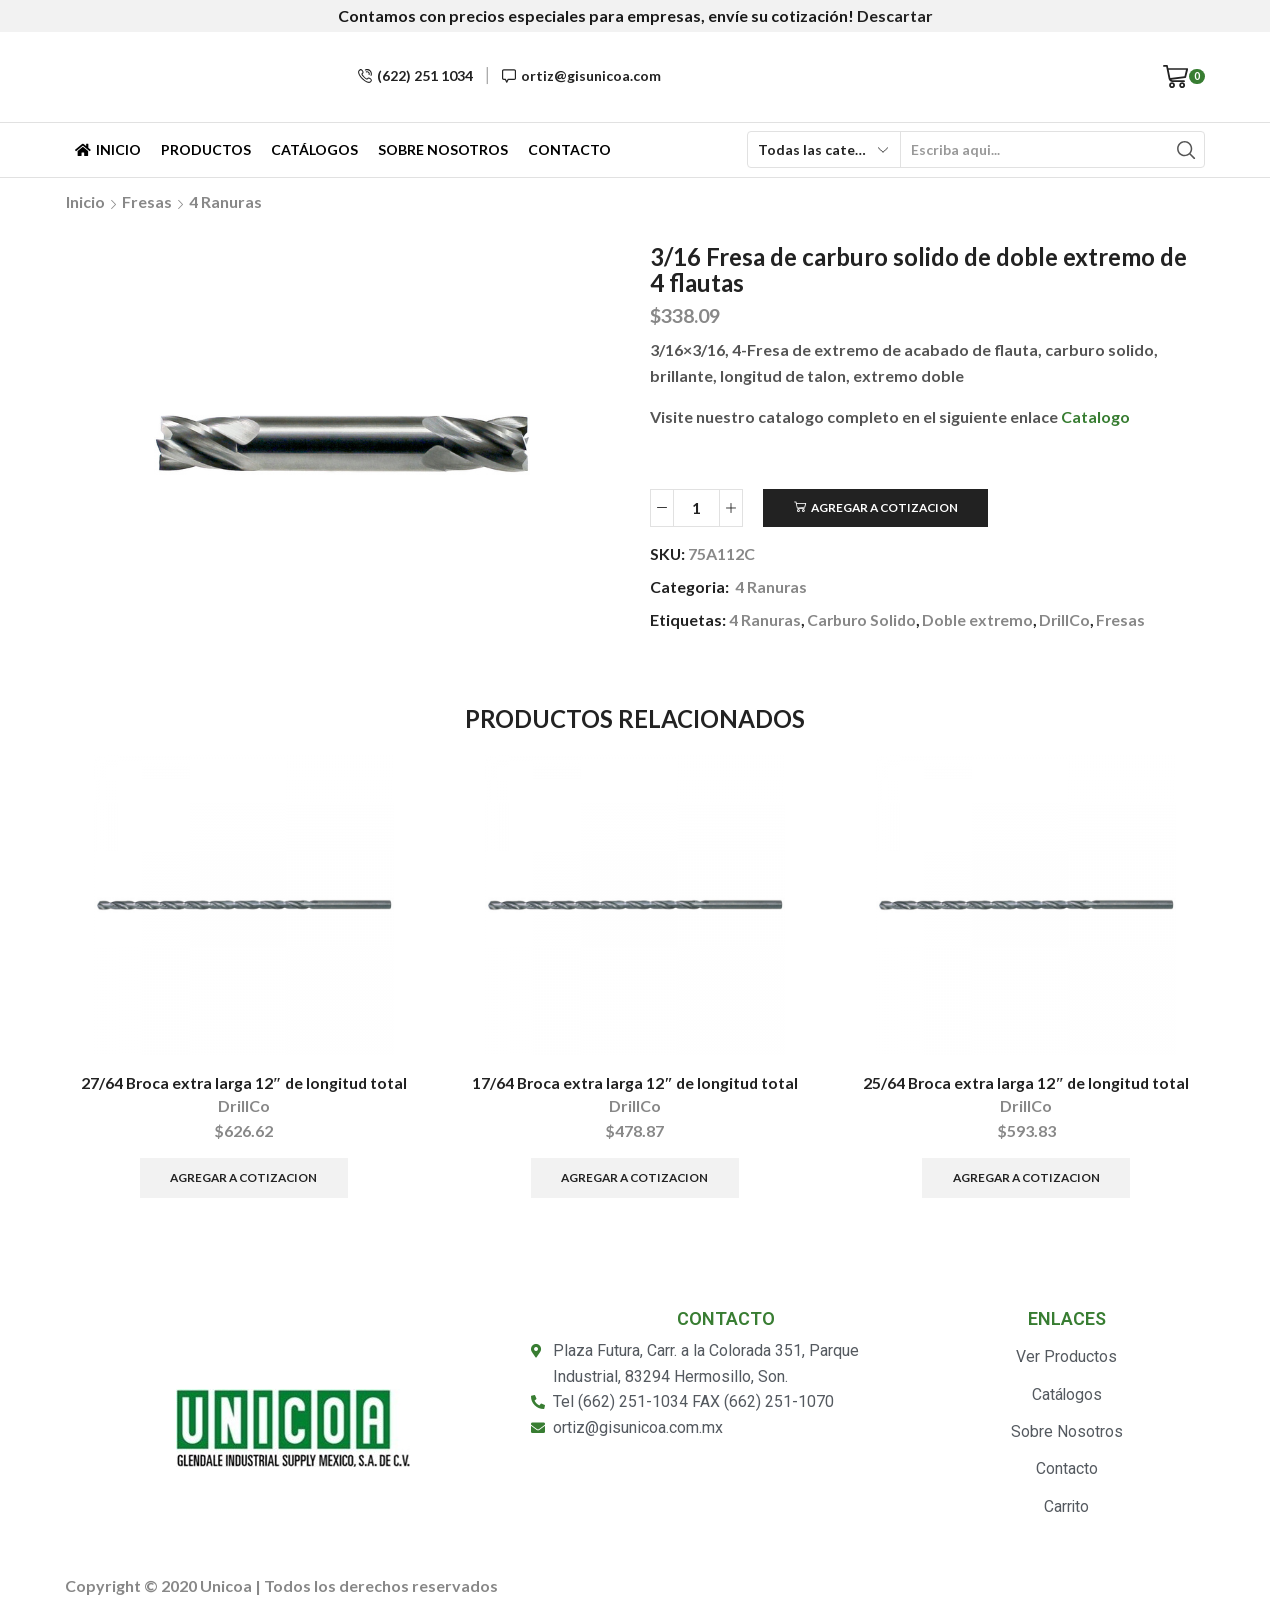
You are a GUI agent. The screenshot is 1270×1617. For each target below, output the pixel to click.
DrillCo (1072, 619)
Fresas (147, 201)
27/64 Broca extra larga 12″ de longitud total (243, 1082)
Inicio (108, 149)
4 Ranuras (225, 201)
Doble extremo (983, 619)
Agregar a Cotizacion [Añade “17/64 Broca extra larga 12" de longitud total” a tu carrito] (634, 1178)
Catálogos (314, 149)
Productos (206, 149)
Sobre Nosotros (443, 149)
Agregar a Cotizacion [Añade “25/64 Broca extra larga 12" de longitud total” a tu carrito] (1026, 1178)
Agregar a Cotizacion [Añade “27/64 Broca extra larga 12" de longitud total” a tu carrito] (243, 1178)
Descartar (895, 15)
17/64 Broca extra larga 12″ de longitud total (635, 1082)
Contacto (569, 149)
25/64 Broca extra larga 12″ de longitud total (1026, 1082)
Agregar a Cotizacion (884, 507)
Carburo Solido (864, 619)
